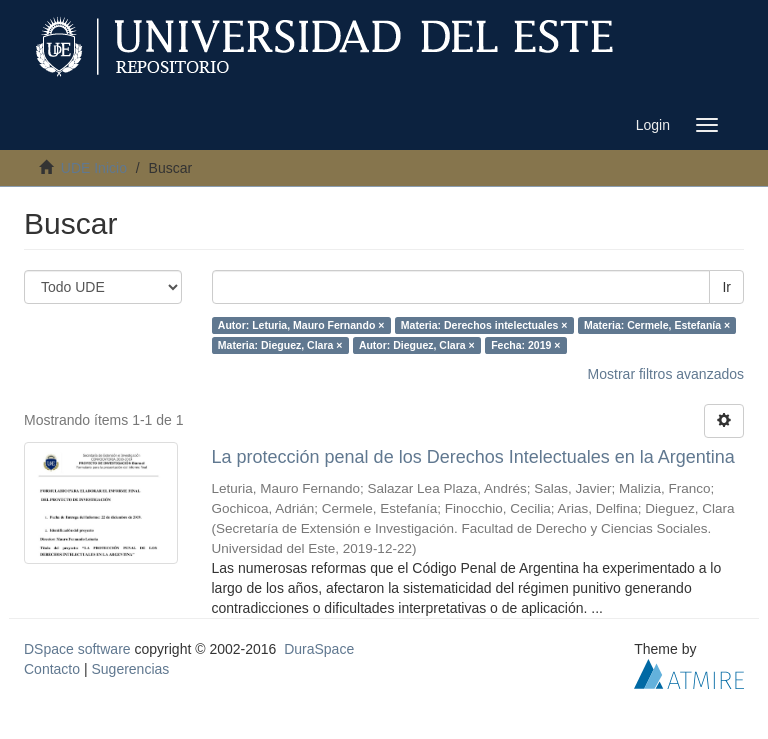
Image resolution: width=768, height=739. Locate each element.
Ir (726, 287)
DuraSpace (319, 649)
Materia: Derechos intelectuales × (484, 325)
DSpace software (77, 649)
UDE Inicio (94, 168)
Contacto (52, 669)
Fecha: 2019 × (525, 345)
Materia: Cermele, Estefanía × (657, 325)
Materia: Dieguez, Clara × (280, 345)
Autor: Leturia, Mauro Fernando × (301, 325)
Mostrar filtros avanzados (666, 374)
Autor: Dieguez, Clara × (417, 345)
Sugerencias (130, 669)
